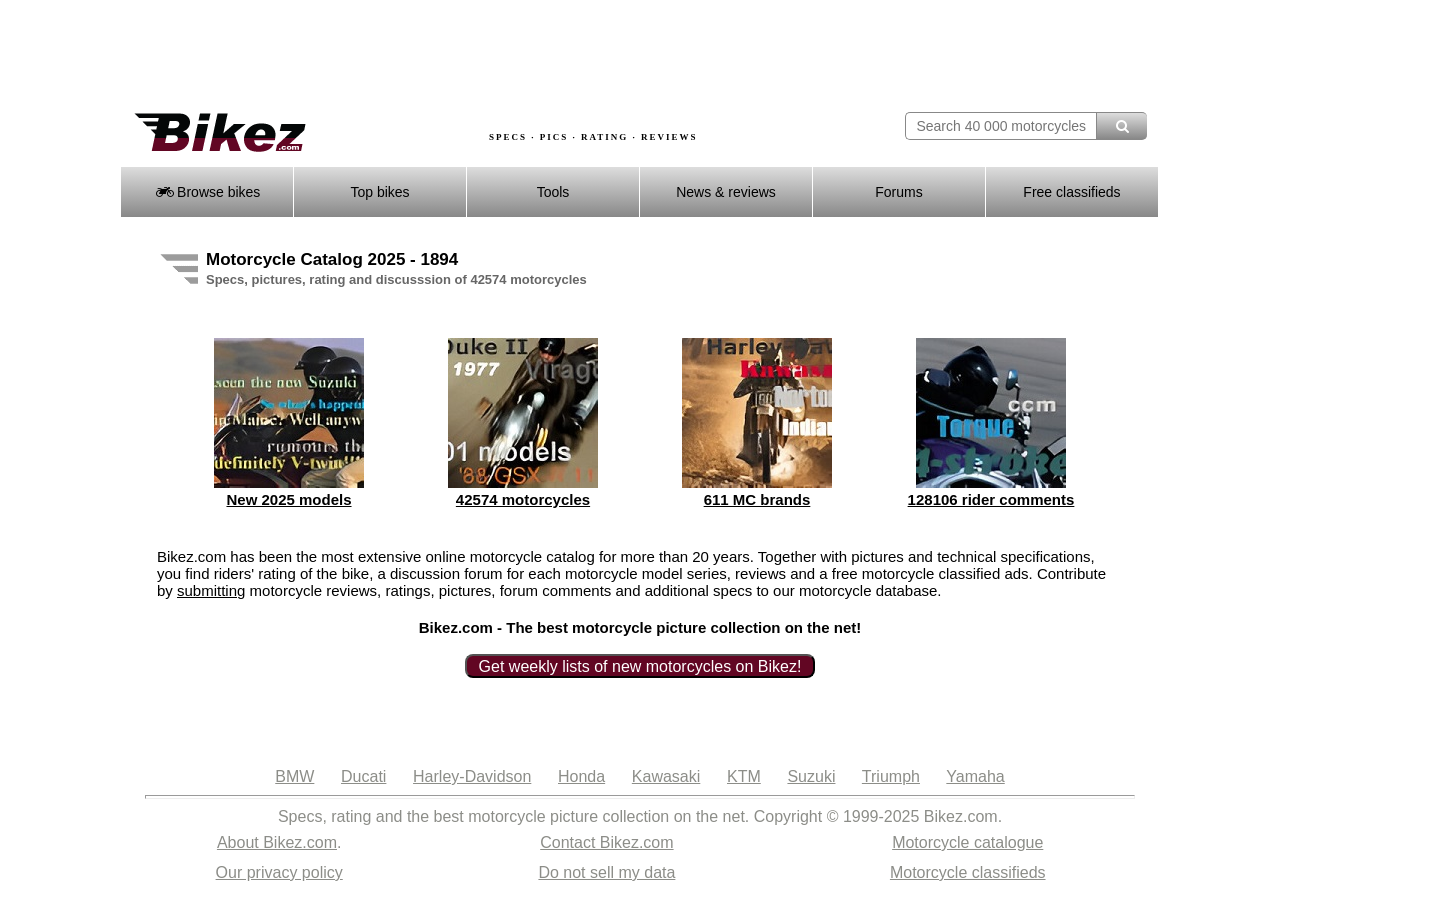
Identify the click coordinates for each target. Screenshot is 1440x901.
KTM (744, 776)
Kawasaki (666, 776)
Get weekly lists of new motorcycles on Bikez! (640, 666)
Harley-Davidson (472, 776)
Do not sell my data (606, 872)
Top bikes (379, 192)
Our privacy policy (279, 872)
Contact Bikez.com (606, 842)
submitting (211, 590)
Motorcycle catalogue (967, 842)
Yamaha (975, 776)
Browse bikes (207, 192)
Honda (581, 776)
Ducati (363, 776)
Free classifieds (1071, 192)
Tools (553, 192)
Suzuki (811, 776)
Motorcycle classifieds (968, 872)
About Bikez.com (277, 842)
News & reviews (726, 192)
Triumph (891, 776)
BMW (294, 776)
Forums (898, 192)
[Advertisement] (484, 57)
